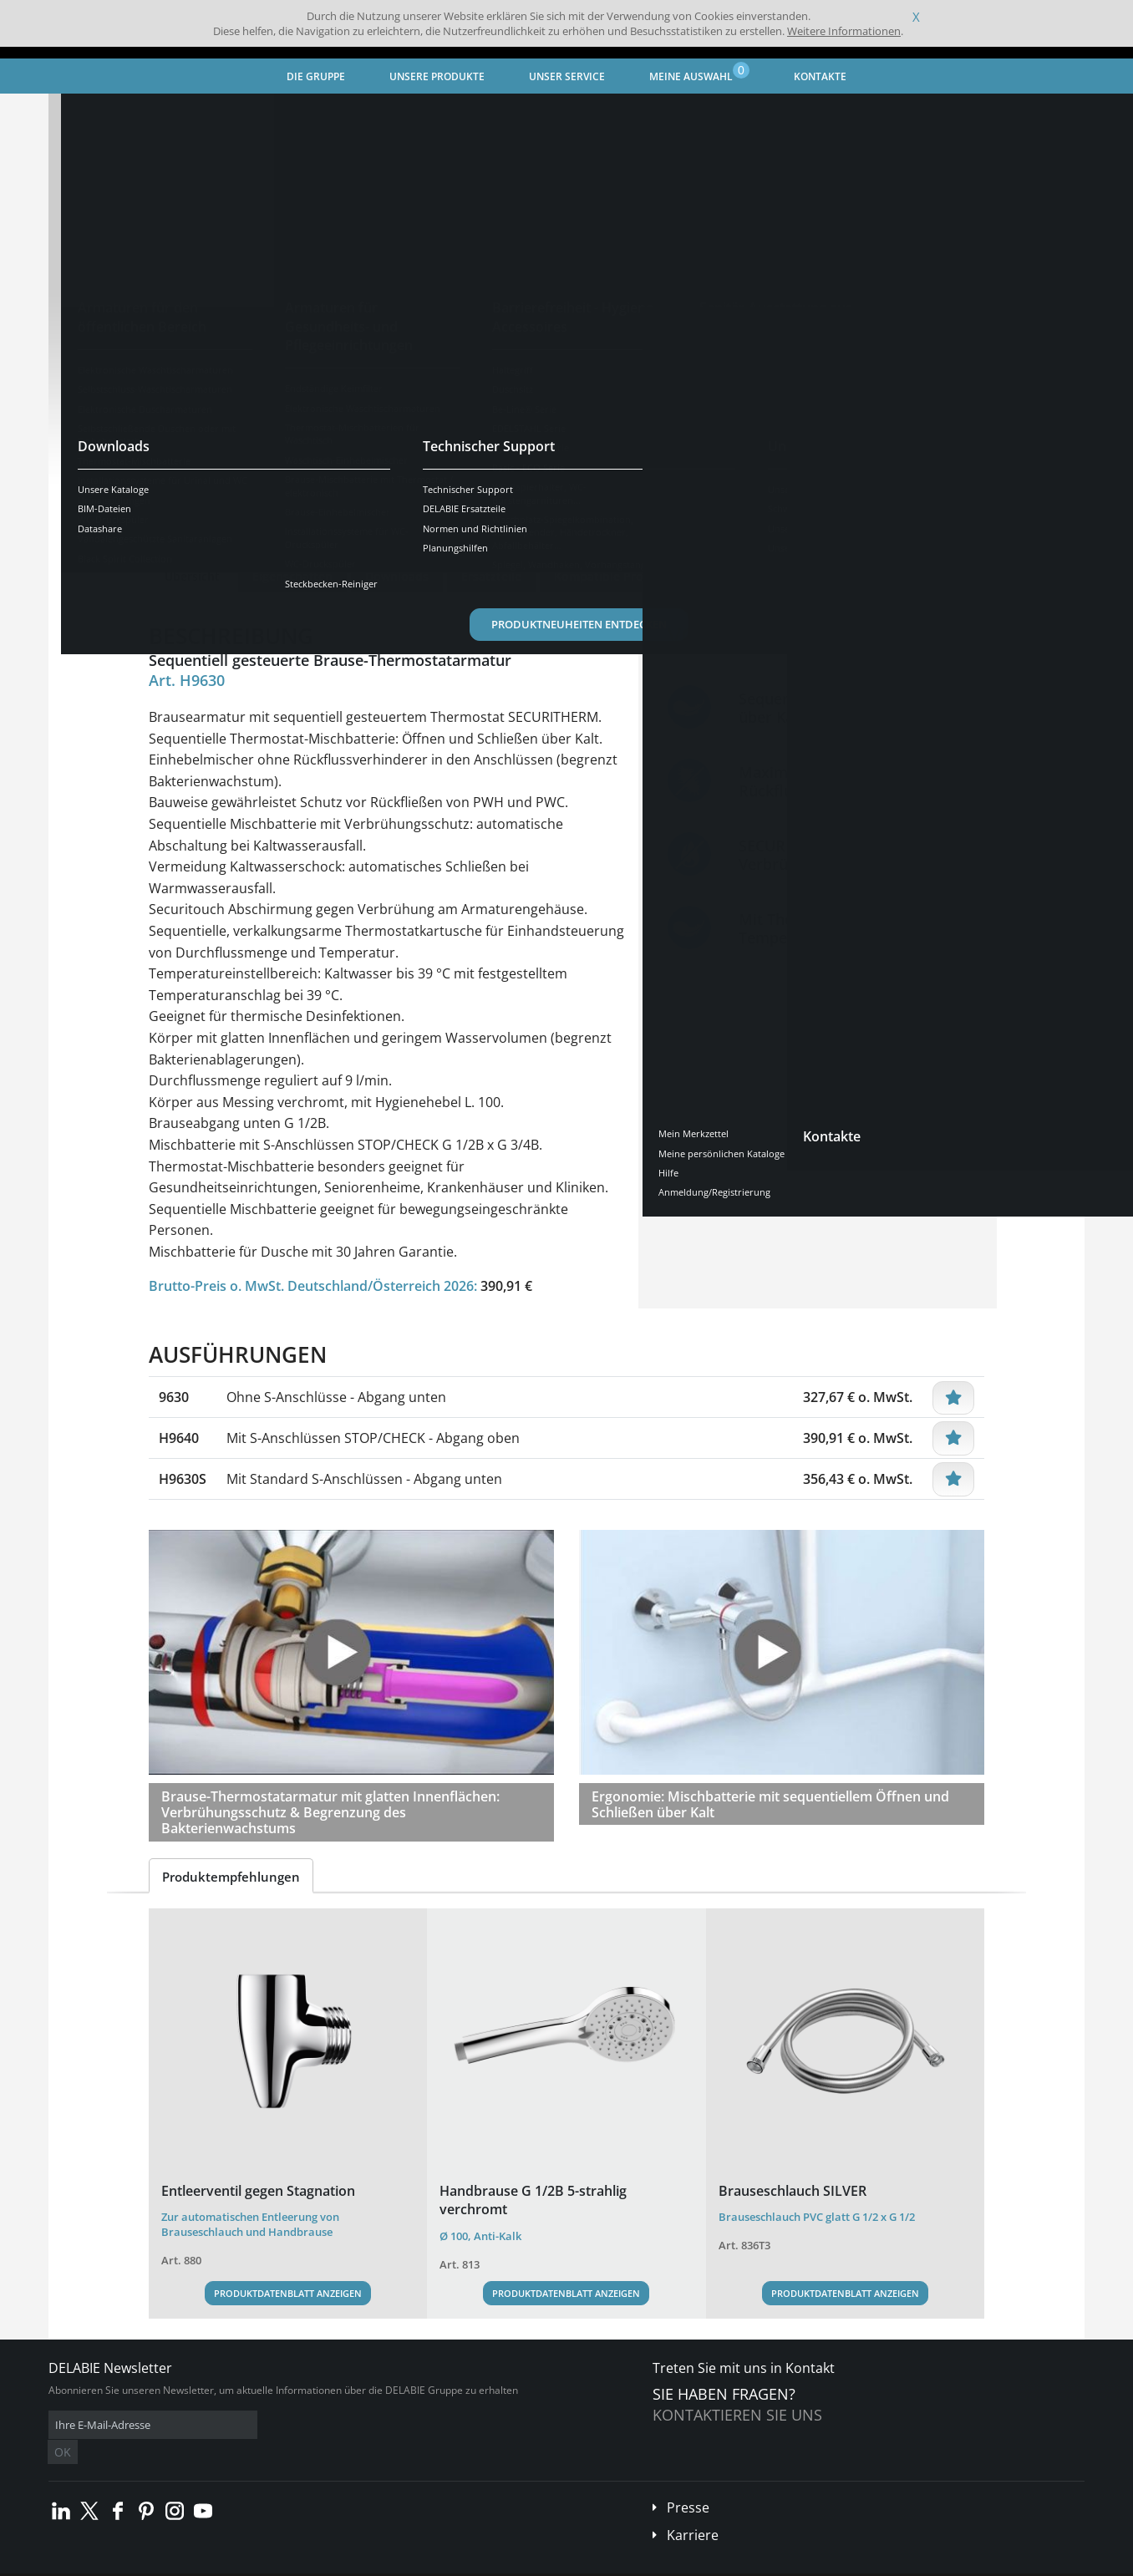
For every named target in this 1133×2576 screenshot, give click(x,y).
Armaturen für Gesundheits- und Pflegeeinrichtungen (371, 113)
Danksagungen (381, 2563)
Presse (688, 2482)
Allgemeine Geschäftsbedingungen (198, 2563)
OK (313, 2425)
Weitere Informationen (844, 30)
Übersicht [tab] (192, 576)
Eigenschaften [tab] (292, 576)
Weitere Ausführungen (240, 523)
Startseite (94, 113)
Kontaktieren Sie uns (737, 2415)
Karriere (693, 2510)
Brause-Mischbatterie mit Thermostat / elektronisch (649, 113)
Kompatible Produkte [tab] (615, 576)
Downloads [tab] (397, 576)
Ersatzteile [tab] (491, 576)
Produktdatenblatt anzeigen (288, 2293)
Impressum (311, 2563)
